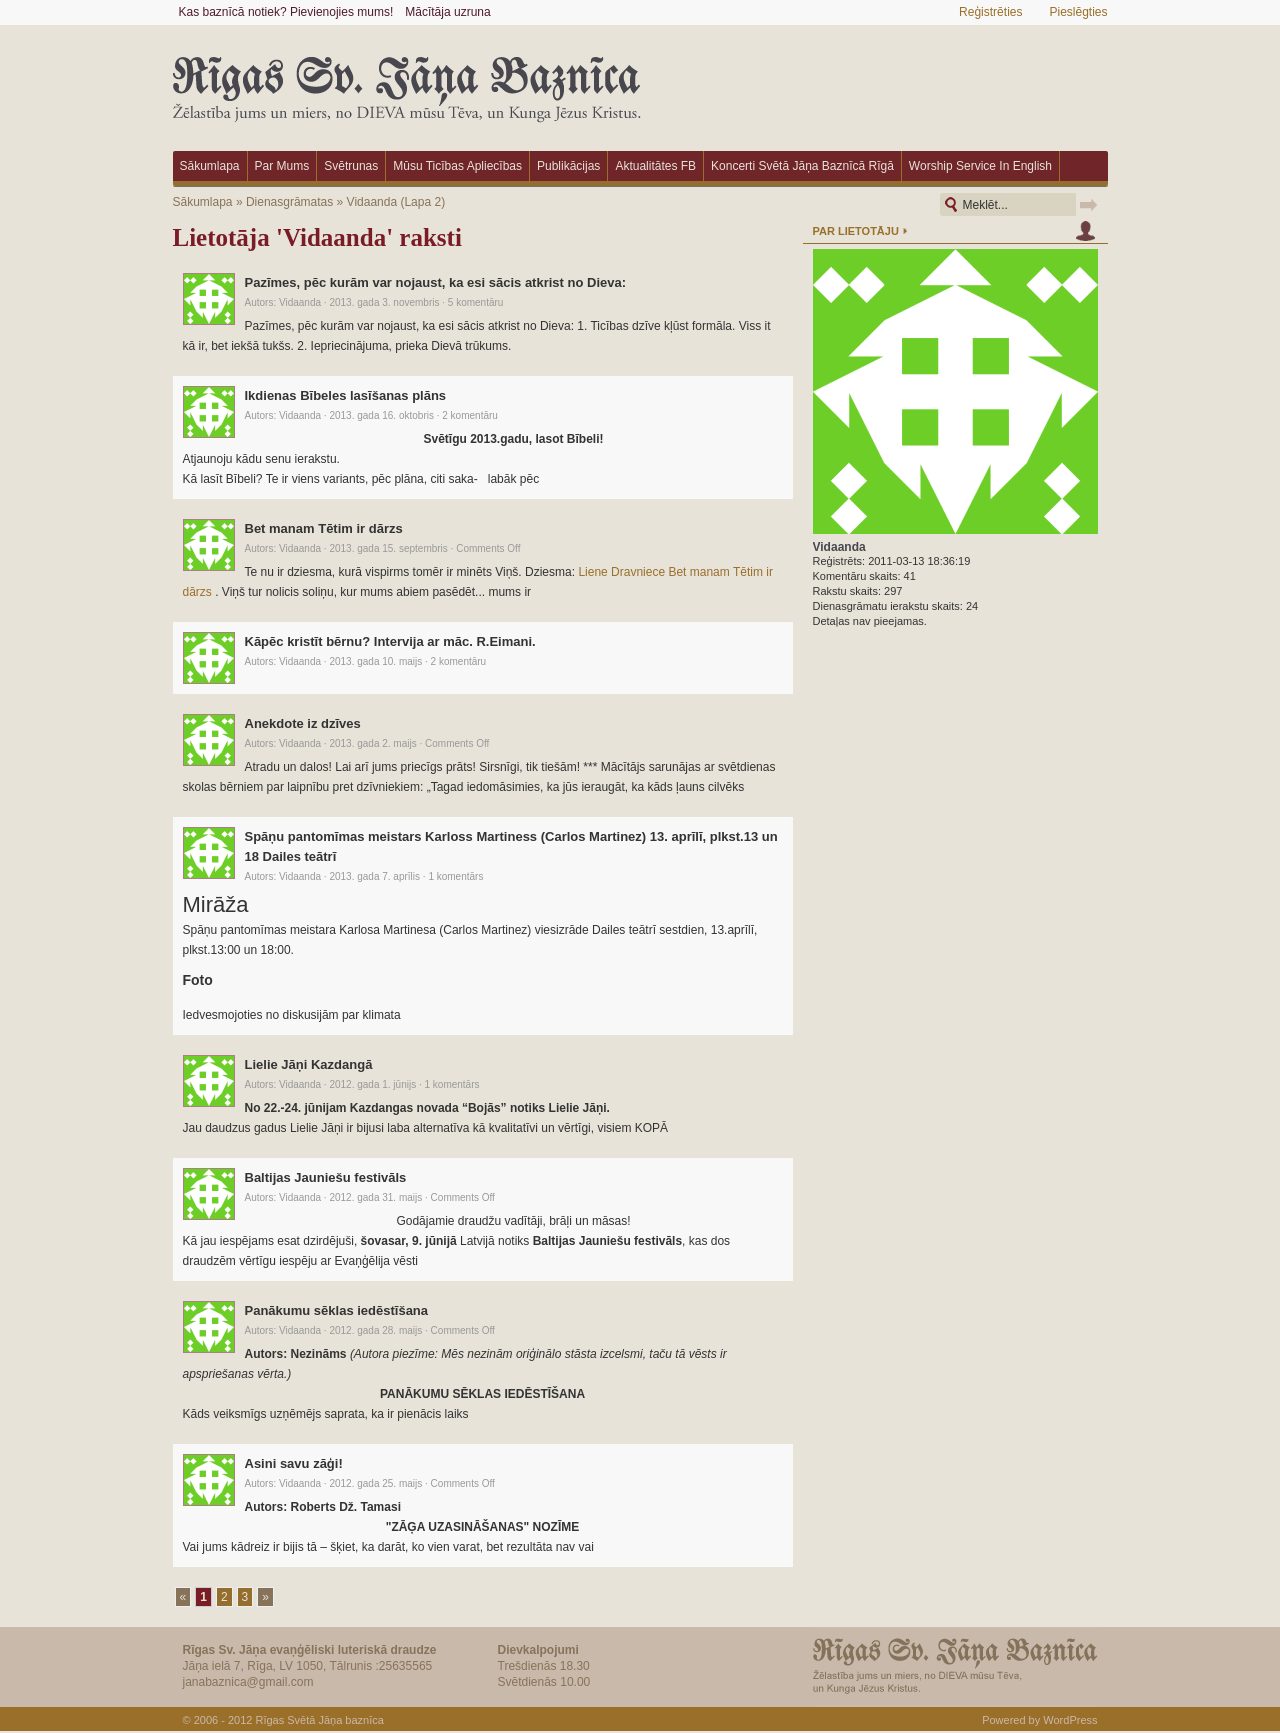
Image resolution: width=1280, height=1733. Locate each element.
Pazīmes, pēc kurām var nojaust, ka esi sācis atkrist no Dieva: (436, 282)
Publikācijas (568, 166)
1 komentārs (455, 876)
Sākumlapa (210, 166)
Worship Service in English (980, 166)
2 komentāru (470, 415)
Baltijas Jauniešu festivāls (326, 1177)
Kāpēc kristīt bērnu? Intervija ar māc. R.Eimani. (390, 641)
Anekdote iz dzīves (303, 723)
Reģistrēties (990, 12)
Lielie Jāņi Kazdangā (309, 1064)
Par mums (282, 166)
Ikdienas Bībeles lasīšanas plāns (346, 395)
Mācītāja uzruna (447, 12)
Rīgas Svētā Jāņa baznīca (319, 1720)
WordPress (1070, 1720)
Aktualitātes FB (655, 166)
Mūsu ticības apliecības (457, 166)
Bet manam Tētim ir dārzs (324, 528)
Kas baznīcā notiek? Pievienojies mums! (286, 12)
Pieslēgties (1078, 12)
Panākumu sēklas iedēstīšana (337, 1310)
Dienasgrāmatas (289, 202)
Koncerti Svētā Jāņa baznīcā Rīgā (802, 166)
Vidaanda (372, 202)
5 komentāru (476, 302)
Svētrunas (351, 166)
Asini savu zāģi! (294, 1463)
